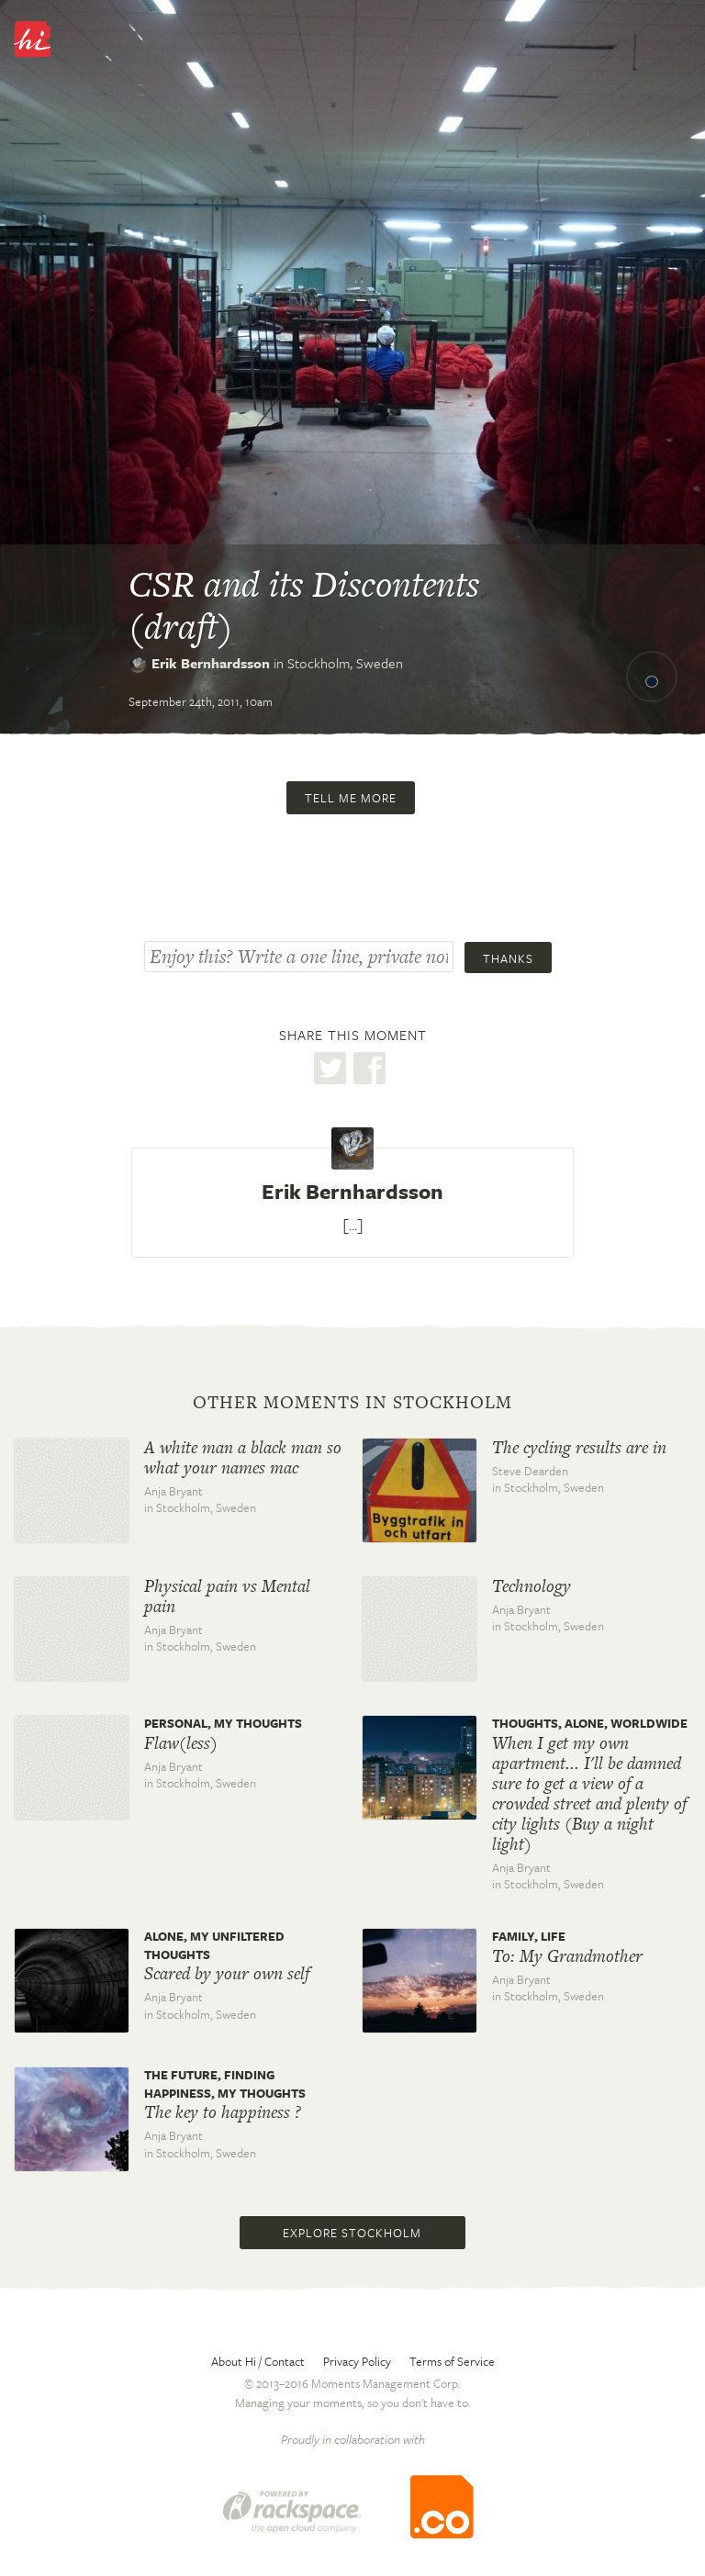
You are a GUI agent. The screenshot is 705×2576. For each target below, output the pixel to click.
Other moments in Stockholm (352, 1403)
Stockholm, (345, 663)
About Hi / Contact (258, 2361)
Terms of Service (452, 2361)
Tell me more (351, 798)
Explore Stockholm (352, 2232)
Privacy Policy (357, 2361)
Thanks (508, 958)
